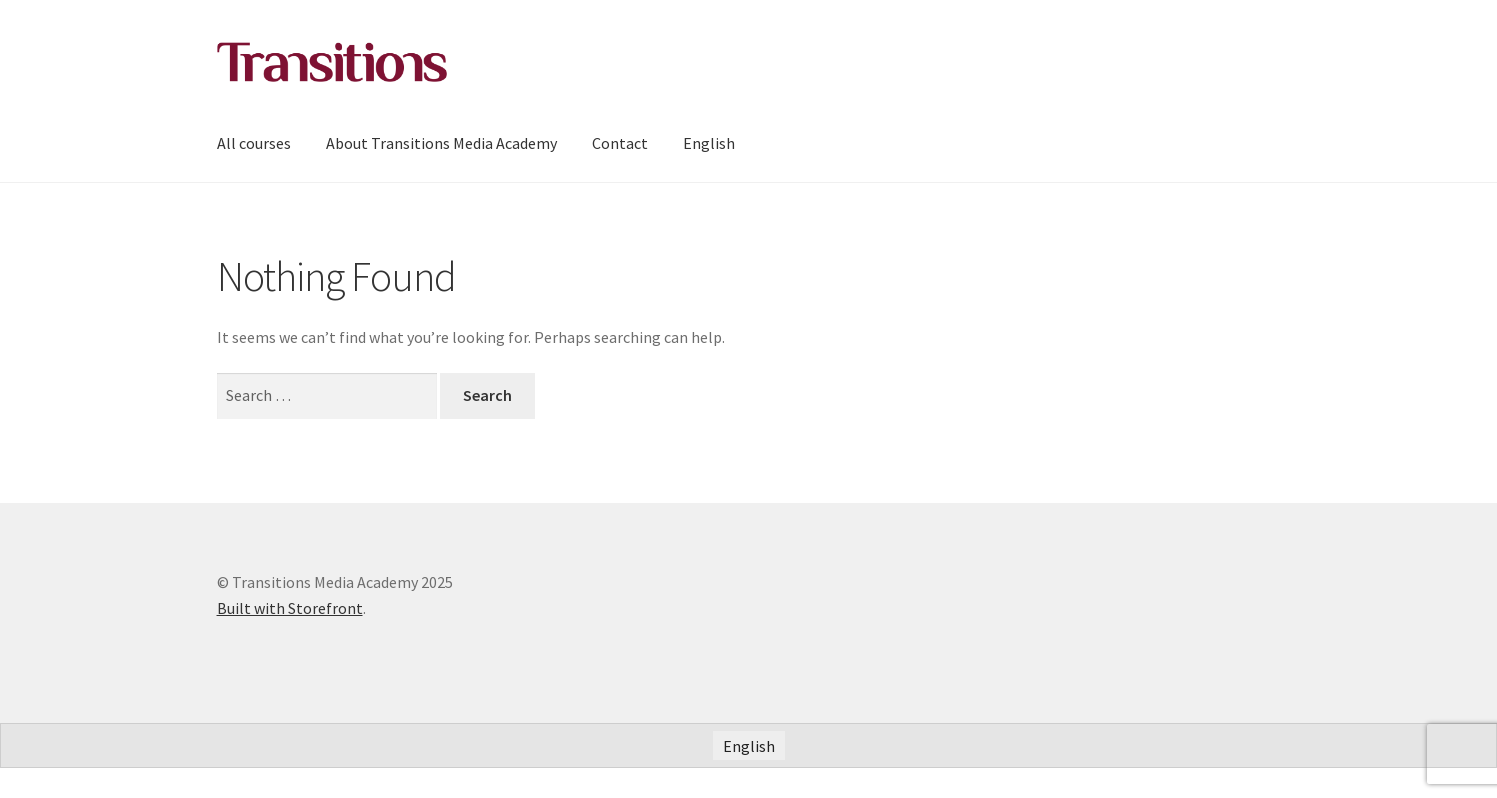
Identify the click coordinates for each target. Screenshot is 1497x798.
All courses (254, 143)
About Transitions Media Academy (441, 143)
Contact (620, 143)
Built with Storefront (290, 608)
